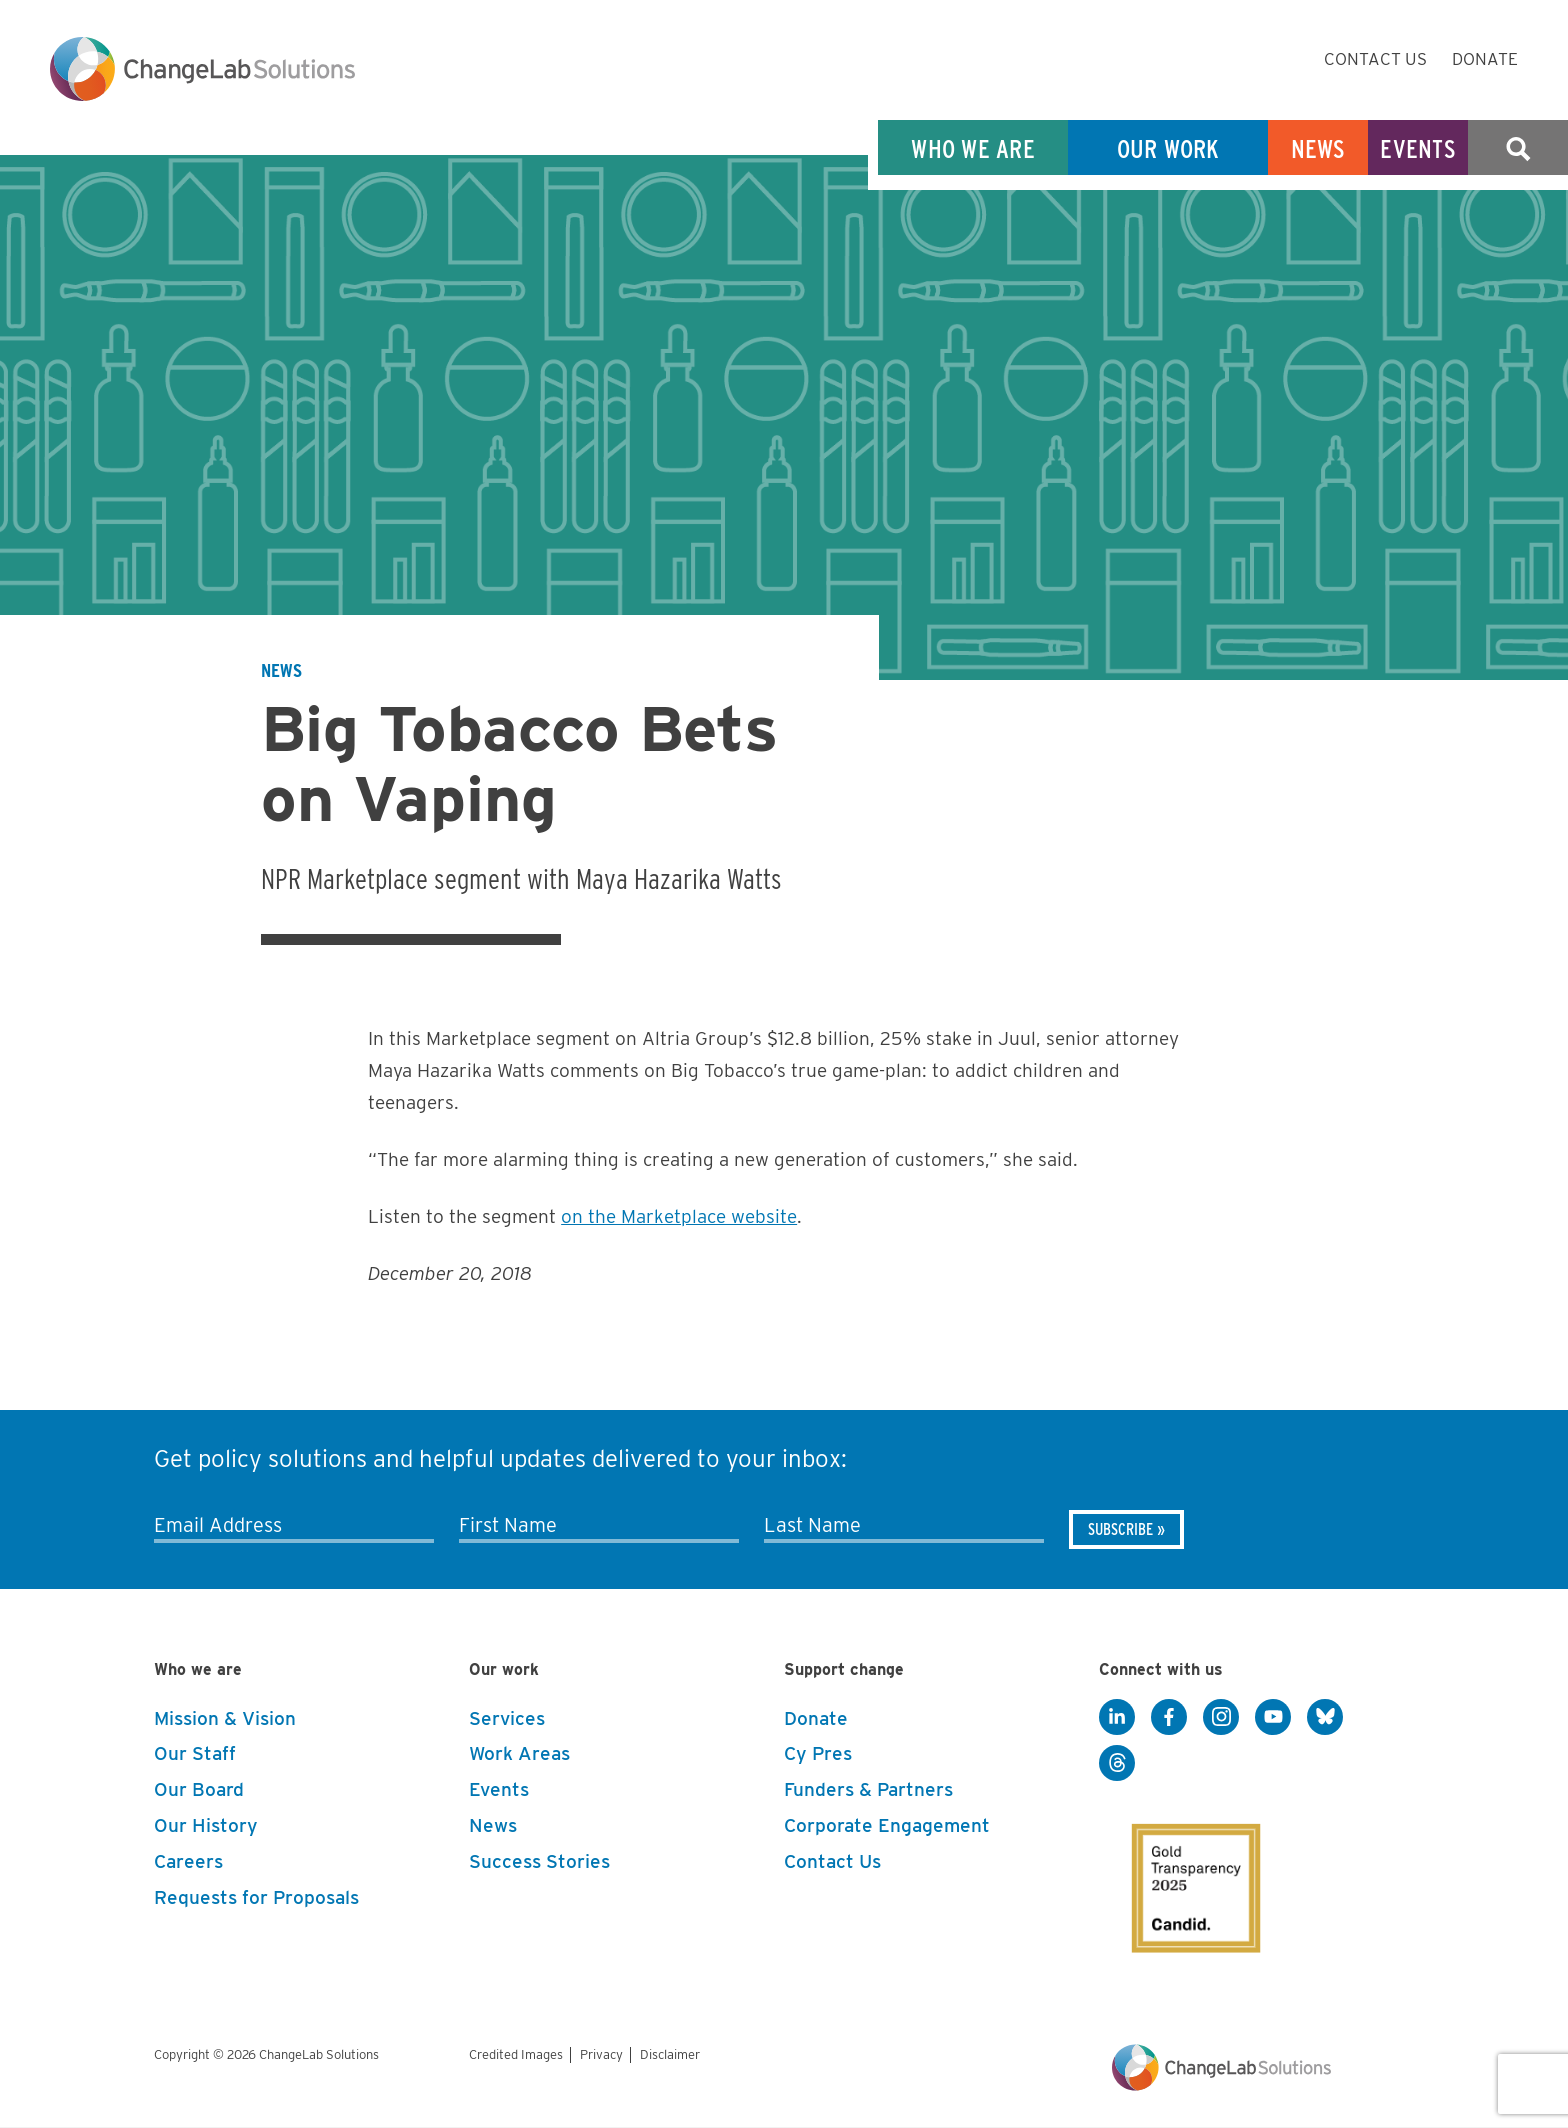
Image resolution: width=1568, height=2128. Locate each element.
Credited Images (516, 2054)
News (1318, 148)
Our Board (199, 1789)
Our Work (1168, 148)
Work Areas (519, 1753)
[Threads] (1117, 1764)
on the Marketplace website (679, 1216)
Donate (1485, 59)
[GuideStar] (1182, 1871)
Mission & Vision (225, 1718)
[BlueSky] (1325, 1718)
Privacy (601, 2054)
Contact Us (1375, 59)
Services (507, 1718)
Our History (206, 1825)
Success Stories (539, 1861)
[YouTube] (1273, 1718)
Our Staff (195, 1753)
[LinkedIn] (1117, 1718)
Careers (188, 1861)
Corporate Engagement (887, 1825)
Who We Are (973, 148)
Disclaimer (670, 2054)
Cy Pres (818, 1753)
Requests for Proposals (256, 1897)
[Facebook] (1169, 1718)
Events (1418, 148)
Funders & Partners (868, 1789)
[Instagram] (1221, 1718)
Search (1518, 148)
